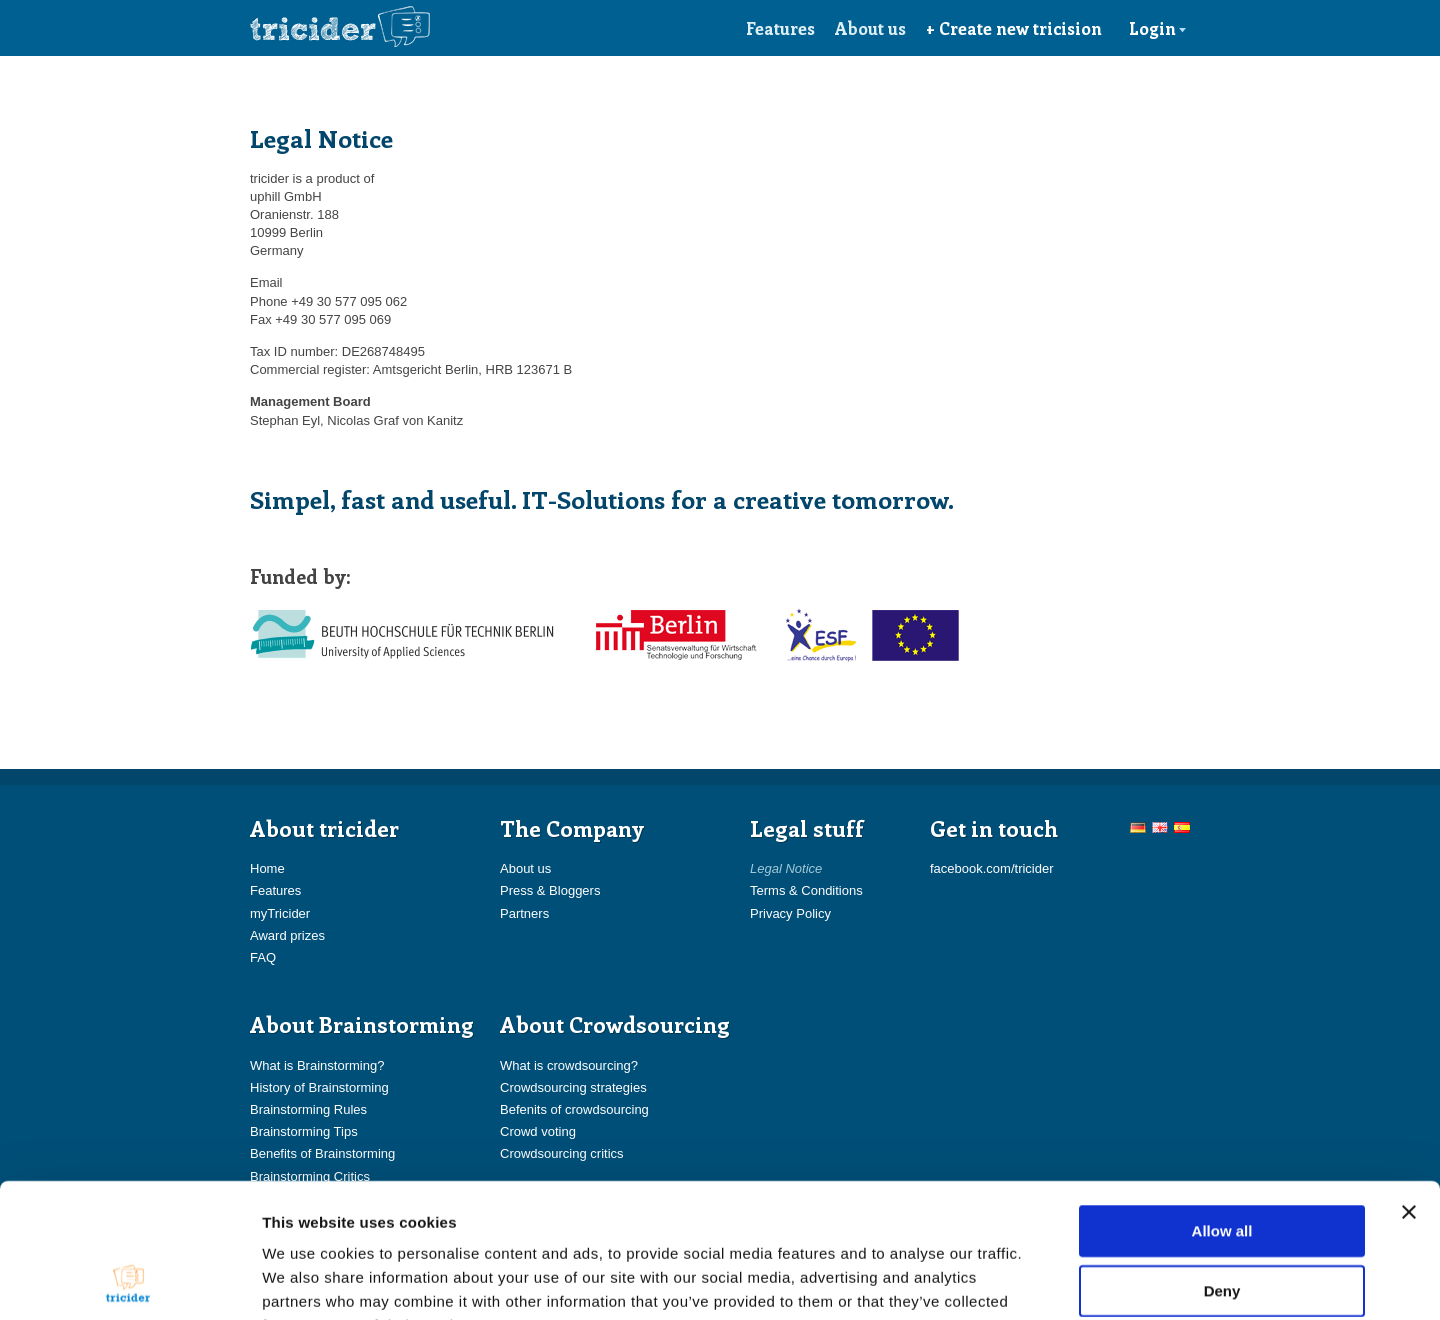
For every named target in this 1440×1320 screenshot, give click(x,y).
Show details (1049, 1280)
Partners (524, 913)
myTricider (280, 913)
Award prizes (287, 935)
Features (780, 28)
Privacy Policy (790, 913)
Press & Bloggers (550, 890)
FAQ (263, 957)
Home (267, 868)
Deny (1222, 1164)
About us (870, 28)
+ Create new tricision (1014, 28)
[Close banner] (1409, 1086)
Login (1158, 28)
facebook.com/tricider (992, 868)
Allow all (1222, 1104)
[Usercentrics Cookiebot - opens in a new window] (129, 1281)
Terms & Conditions (806, 890)
